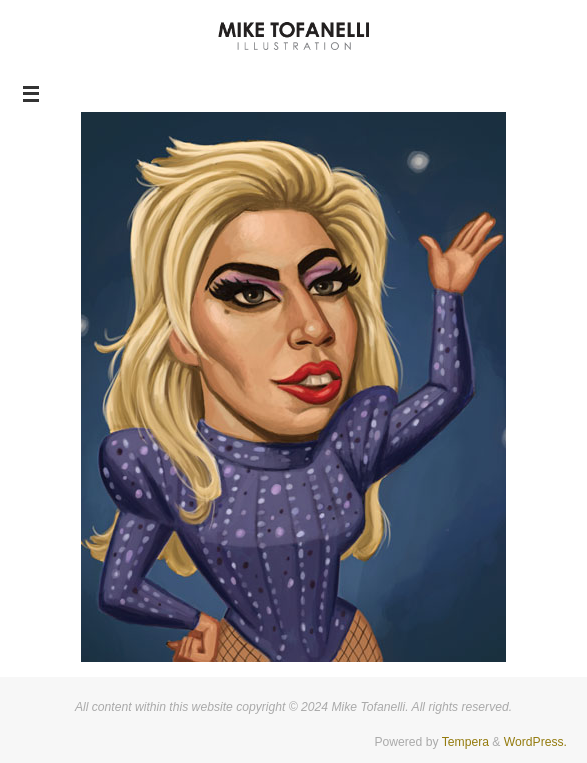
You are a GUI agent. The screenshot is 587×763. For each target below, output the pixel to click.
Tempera (465, 742)
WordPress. (535, 742)
